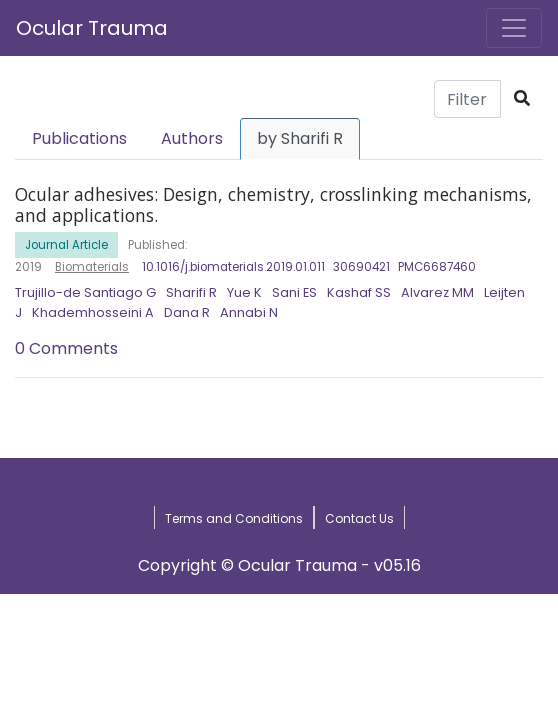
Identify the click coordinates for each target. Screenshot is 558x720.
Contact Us (359, 518)
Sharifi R (191, 292)
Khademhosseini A (93, 312)
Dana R (187, 312)
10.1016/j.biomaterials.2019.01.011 (233, 267)
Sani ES (294, 292)
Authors (192, 138)
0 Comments (66, 348)
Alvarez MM (437, 292)
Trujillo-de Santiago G (85, 292)
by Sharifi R (300, 138)
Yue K (244, 292)
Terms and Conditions (234, 518)
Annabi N (249, 312)
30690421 (361, 267)
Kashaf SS (359, 292)
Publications (79, 138)
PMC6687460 (437, 267)
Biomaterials (92, 267)
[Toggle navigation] (514, 28)
